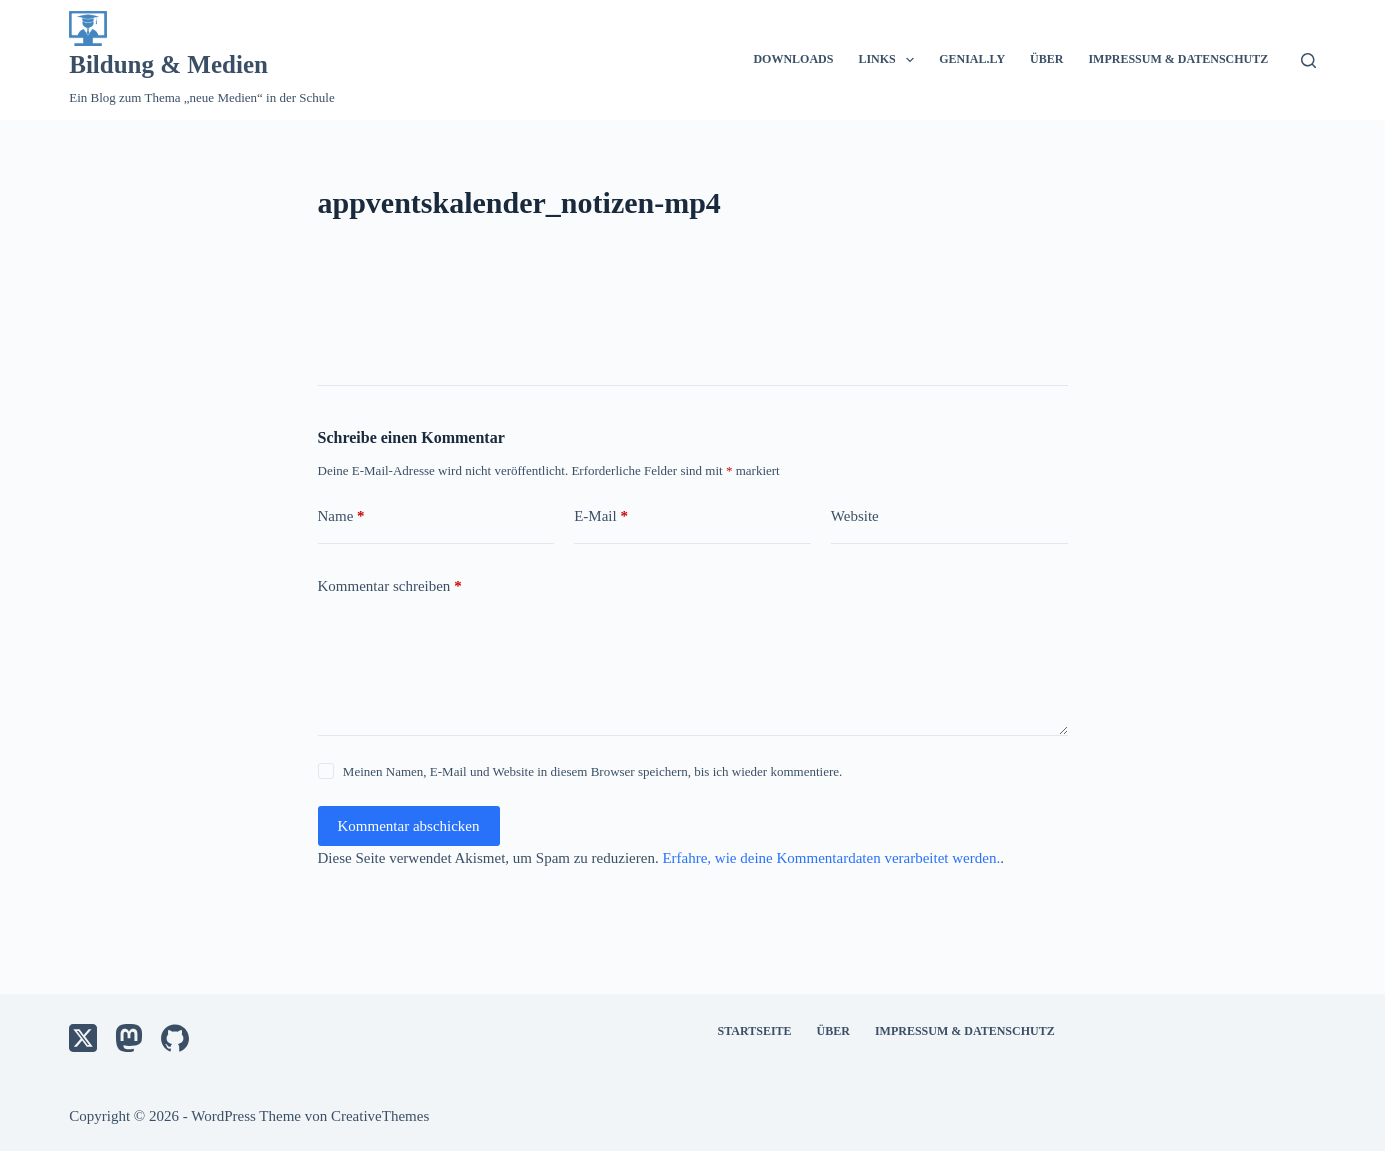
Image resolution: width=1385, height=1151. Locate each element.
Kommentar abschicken (409, 826)
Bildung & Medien (168, 64)
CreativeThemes (380, 1116)
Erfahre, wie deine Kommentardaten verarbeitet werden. (831, 858)
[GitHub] (175, 1038)
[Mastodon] (129, 1038)
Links (890, 60)
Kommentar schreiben (390, 586)
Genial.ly (972, 59)
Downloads (793, 59)
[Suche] (1308, 60)
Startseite (755, 1031)
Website (855, 516)
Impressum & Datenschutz (1178, 59)
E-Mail (601, 516)
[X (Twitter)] (83, 1038)
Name (341, 516)
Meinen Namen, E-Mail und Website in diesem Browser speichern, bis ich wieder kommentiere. (592, 771)
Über (1046, 59)
